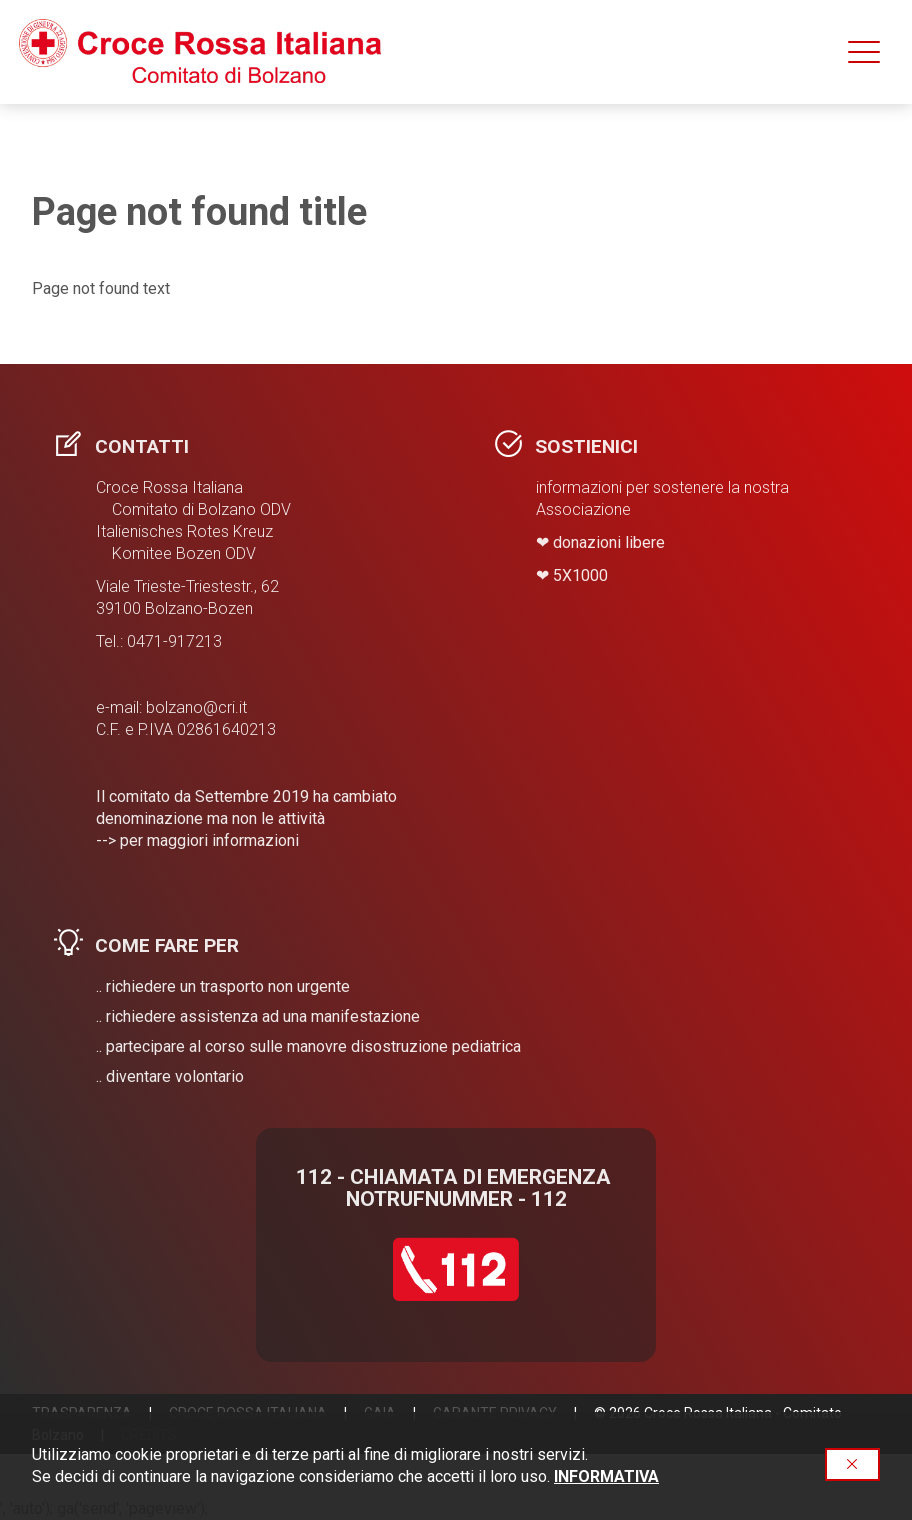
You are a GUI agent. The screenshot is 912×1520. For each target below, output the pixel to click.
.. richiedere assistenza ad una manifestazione (258, 1016)
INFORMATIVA (606, 1476)
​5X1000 (580, 575)
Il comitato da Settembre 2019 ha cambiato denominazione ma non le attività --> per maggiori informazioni (246, 818)
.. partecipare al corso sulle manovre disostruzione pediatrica (308, 1046)
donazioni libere (609, 542)
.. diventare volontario (170, 1076)
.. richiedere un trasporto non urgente (223, 986)
